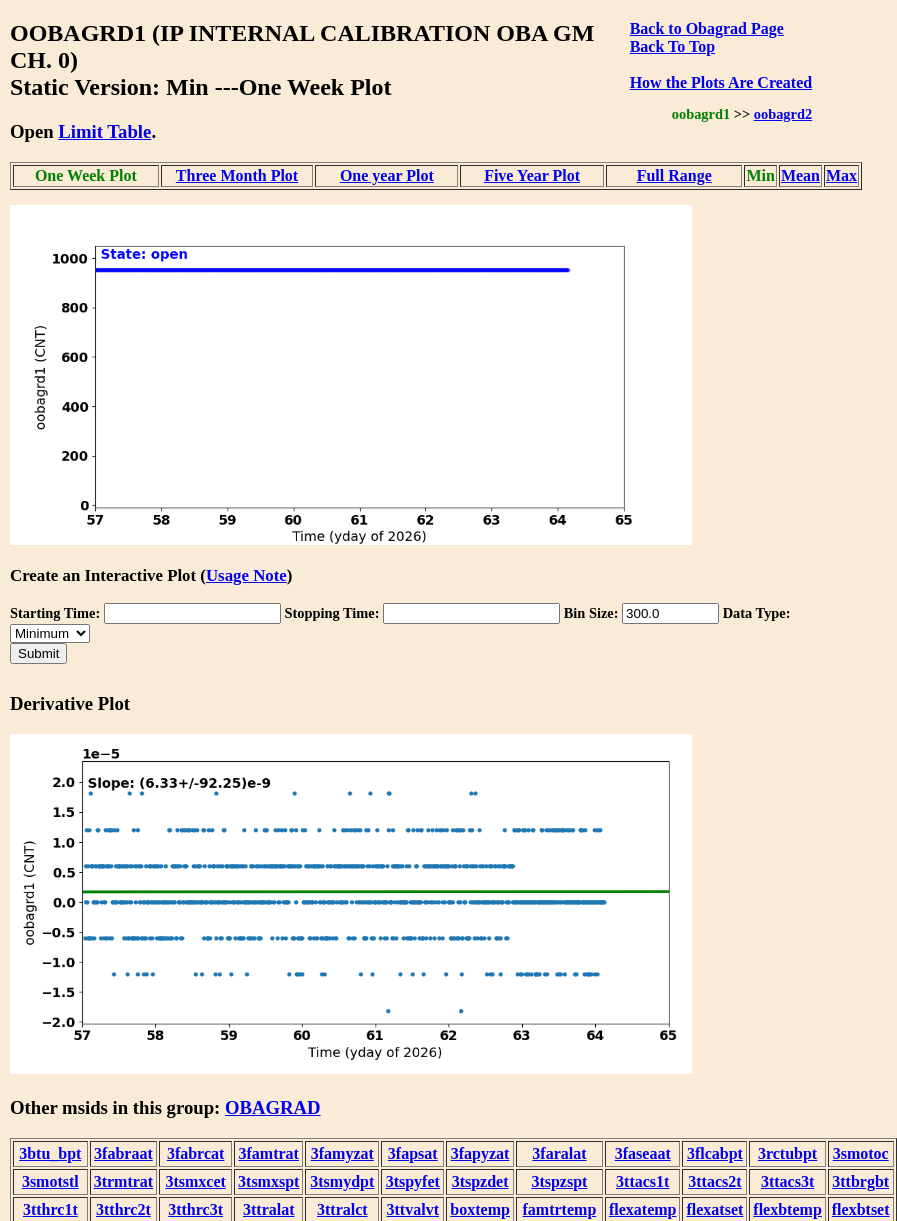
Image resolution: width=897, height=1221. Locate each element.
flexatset (714, 1209)
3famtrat (269, 1153)
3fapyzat (480, 1153)
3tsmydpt (342, 1181)
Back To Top (672, 46)
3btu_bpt (50, 1153)
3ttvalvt (413, 1209)
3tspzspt (559, 1181)
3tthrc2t (123, 1209)
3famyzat (342, 1153)
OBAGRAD (273, 1107)
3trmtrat (124, 1181)
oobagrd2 (783, 114)
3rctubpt (787, 1153)
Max (841, 175)
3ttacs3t (787, 1181)
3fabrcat (195, 1153)
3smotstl (50, 1181)
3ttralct (342, 1209)
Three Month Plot (237, 175)
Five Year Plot (532, 175)
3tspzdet (480, 1181)
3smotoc (861, 1153)
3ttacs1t (642, 1181)
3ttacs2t (714, 1181)
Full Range (674, 175)
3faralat (559, 1153)
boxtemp (480, 1209)
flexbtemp (787, 1209)
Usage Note (246, 575)
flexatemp (643, 1209)
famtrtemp (560, 1209)
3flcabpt (715, 1153)
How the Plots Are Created (721, 82)
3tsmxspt (268, 1181)
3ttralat (269, 1209)
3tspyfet (413, 1181)
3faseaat (643, 1153)
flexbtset (861, 1209)
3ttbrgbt (860, 1181)
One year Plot (387, 175)
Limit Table (104, 131)
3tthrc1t (50, 1209)
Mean (800, 175)
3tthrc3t (195, 1209)
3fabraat (123, 1153)
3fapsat (413, 1153)
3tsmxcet (195, 1181)
